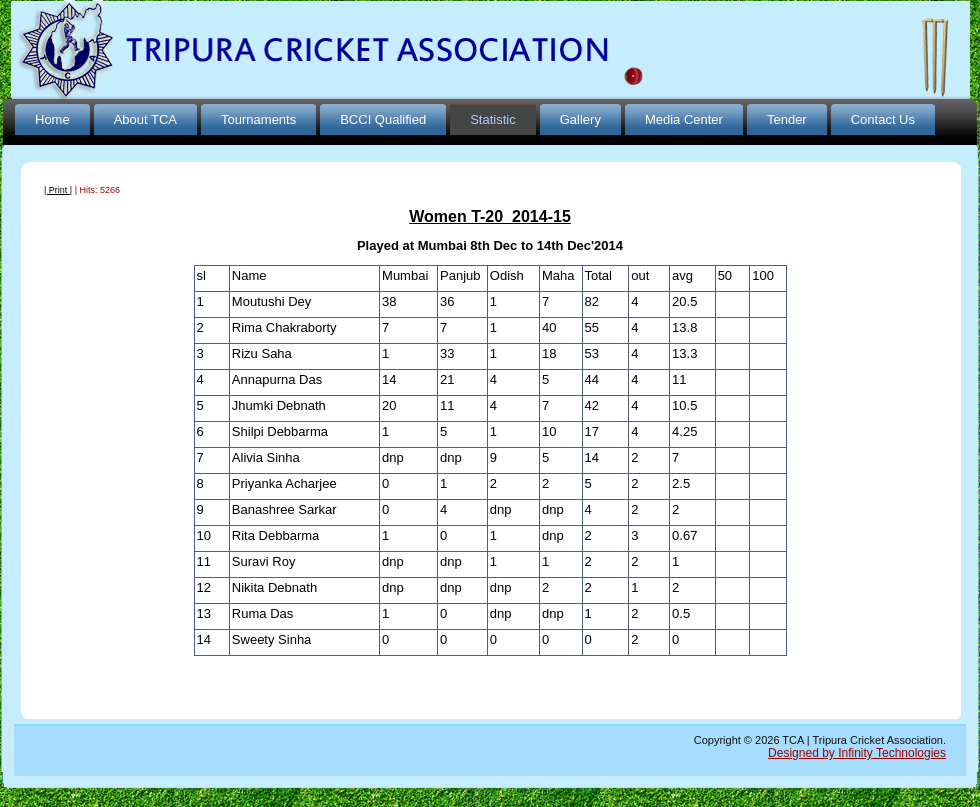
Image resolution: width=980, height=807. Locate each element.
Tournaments (258, 119)
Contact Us (883, 119)
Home (52, 119)
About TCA (145, 119)
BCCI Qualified (383, 119)
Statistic (493, 119)
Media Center (684, 119)
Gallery (580, 119)
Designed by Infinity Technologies (857, 753)
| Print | (58, 190)
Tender (787, 119)
